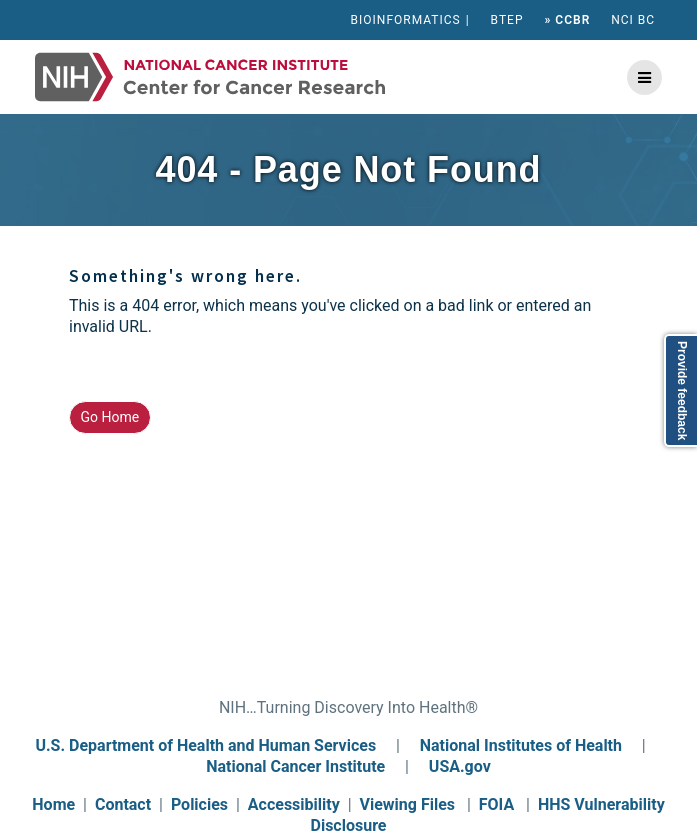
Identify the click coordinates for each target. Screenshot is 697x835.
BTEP (507, 20)
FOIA (496, 804)
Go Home (110, 417)
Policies (199, 804)
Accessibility (294, 804)
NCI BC (633, 20)
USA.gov (460, 766)
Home (53, 804)
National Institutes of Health (523, 745)
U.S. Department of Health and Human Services (205, 745)
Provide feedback (682, 390)
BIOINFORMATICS (406, 20)
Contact (123, 804)
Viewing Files (408, 804)
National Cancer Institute (295, 766)
